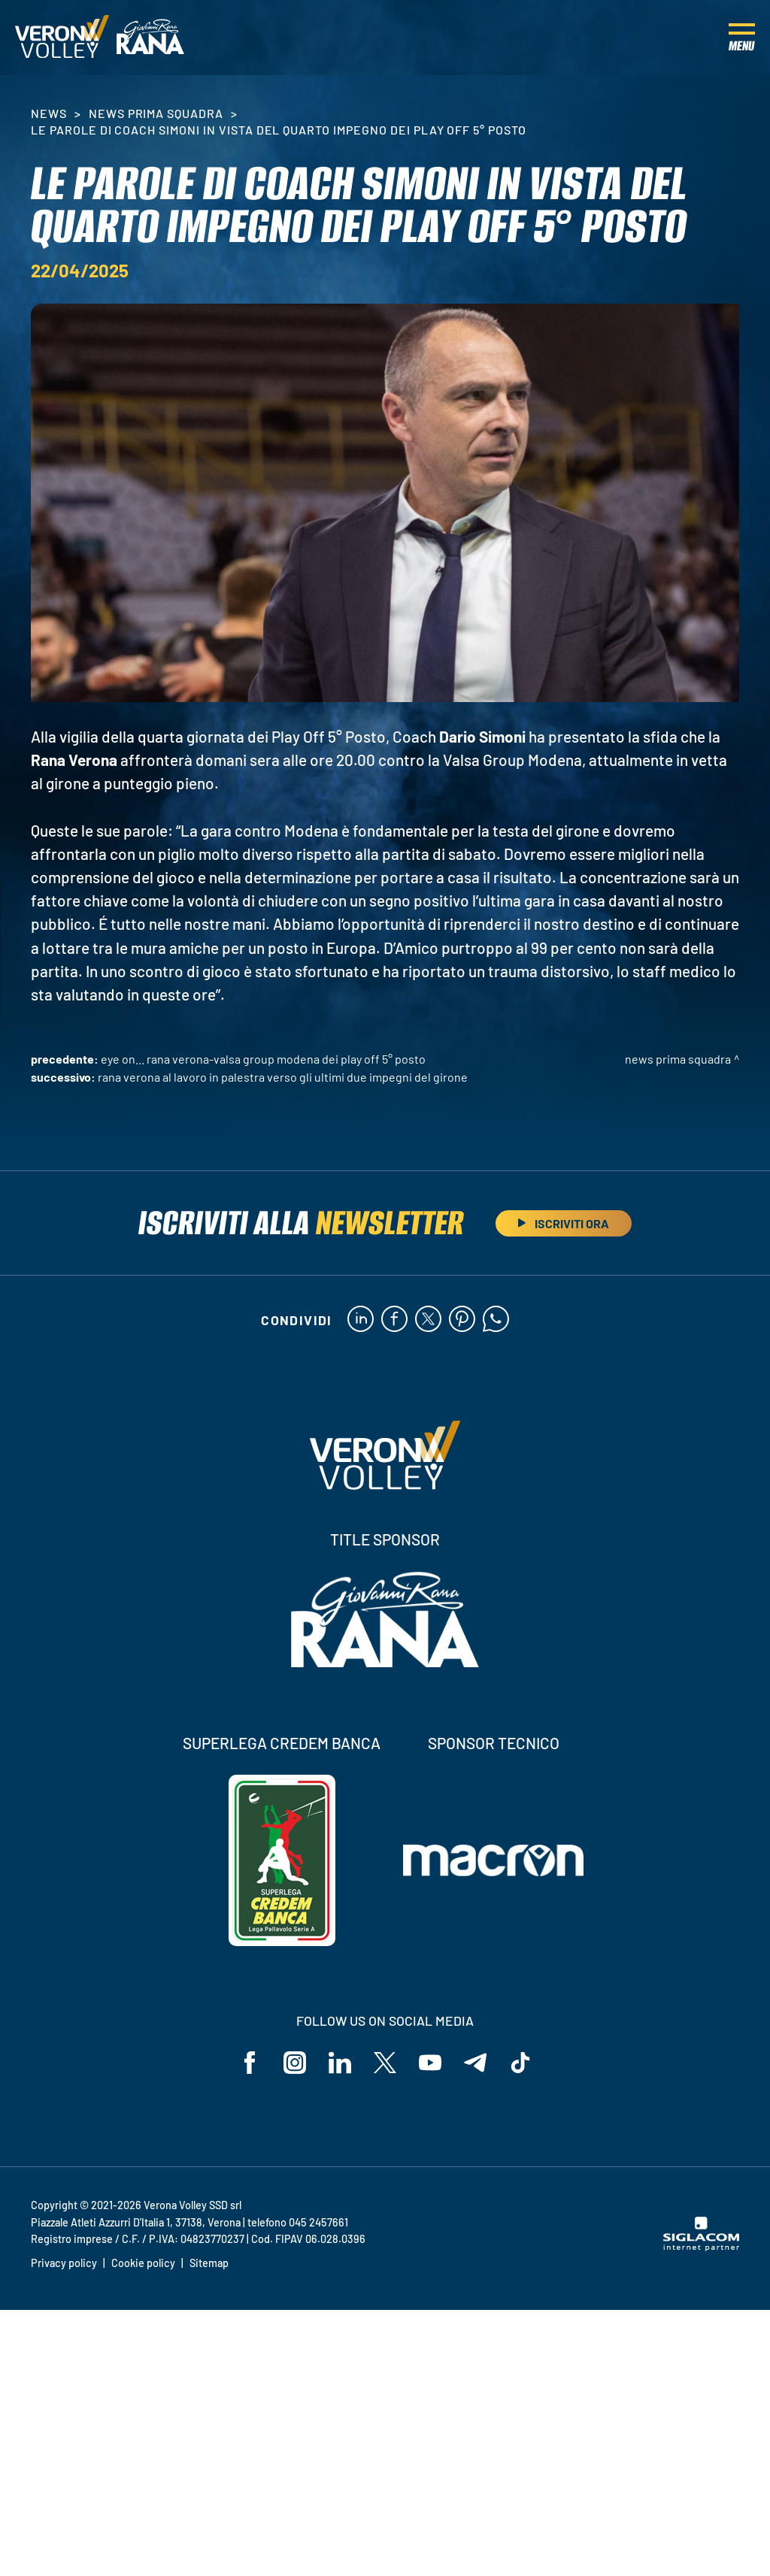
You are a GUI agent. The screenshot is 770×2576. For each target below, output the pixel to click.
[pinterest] (462, 1320)
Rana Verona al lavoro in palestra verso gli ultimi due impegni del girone (283, 1077)
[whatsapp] (496, 1320)
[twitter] (428, 1320)
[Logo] (62, 37)
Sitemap (209, 2263)
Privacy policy (64, 2263)
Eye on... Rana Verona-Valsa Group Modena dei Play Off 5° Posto (263, 1059)
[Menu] (742, 37)
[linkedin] (360, 1320)
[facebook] (394, 1320)
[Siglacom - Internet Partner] (701, 2247)
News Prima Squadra (156, 113)
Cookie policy (143, 2263)
